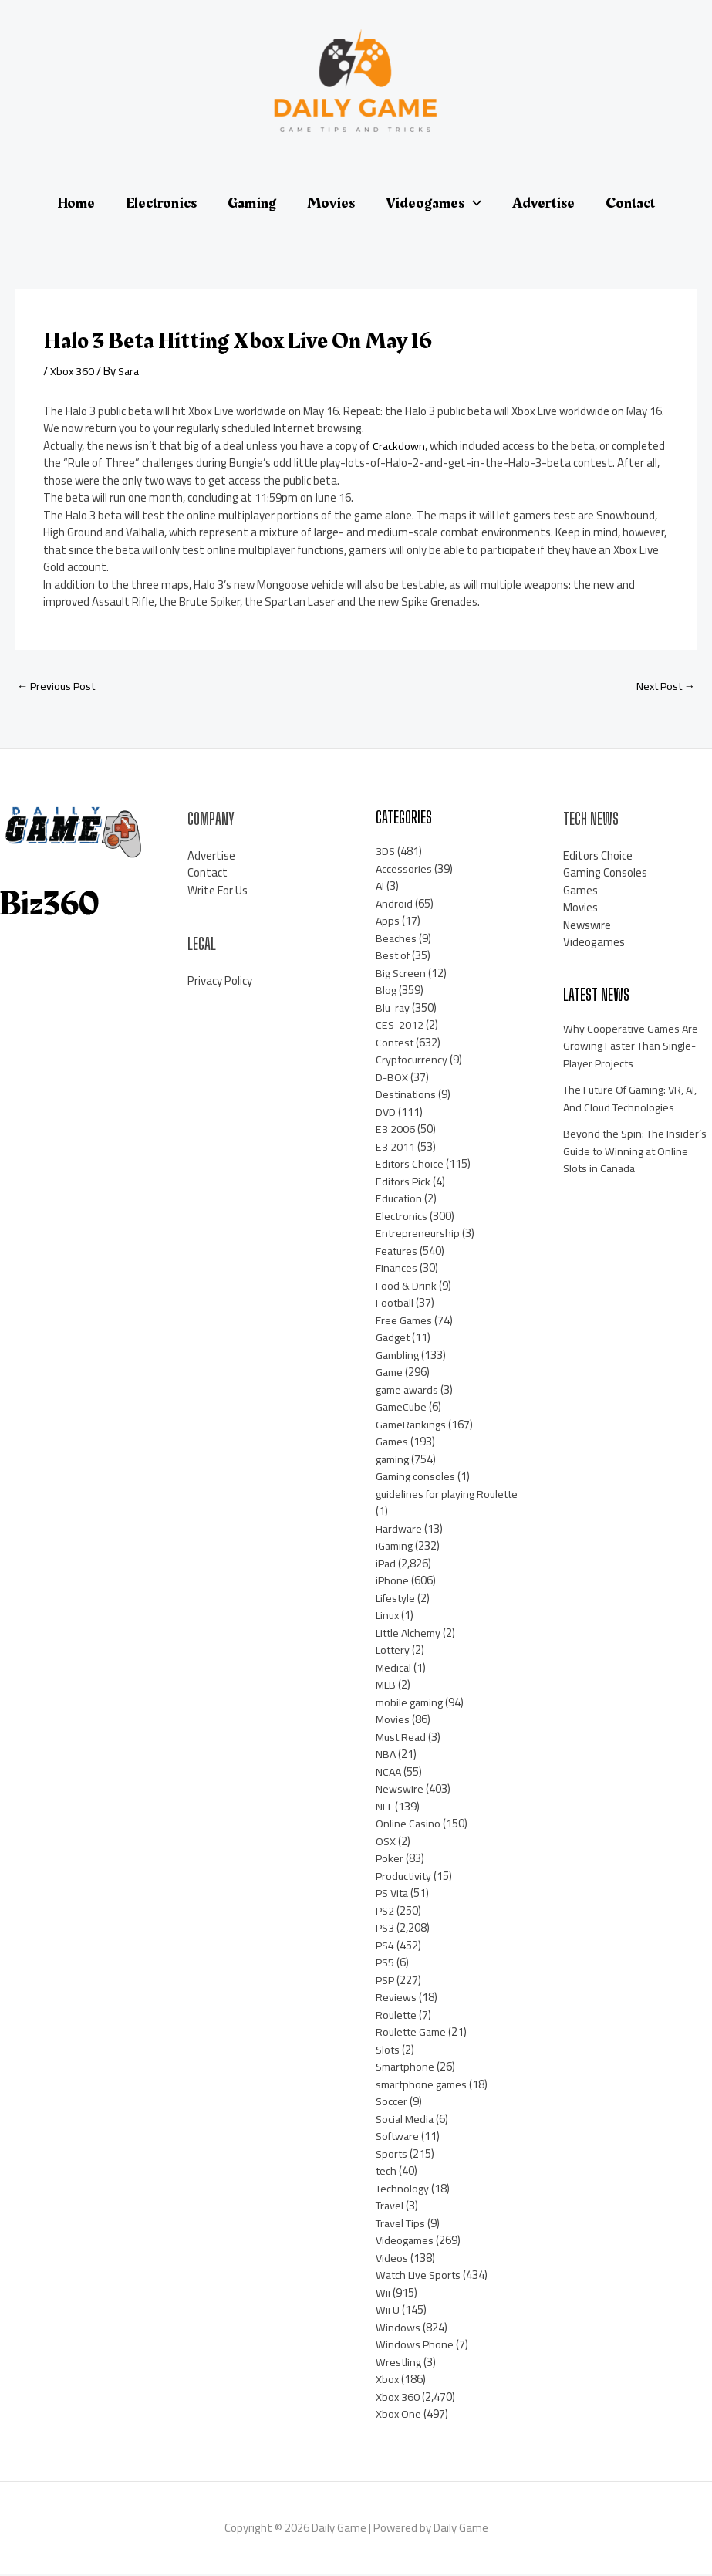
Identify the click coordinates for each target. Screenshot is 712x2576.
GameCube (403, 1408)
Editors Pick (404, 1182)
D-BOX (392, 1078)
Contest (396, 1044)
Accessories (404, 870)
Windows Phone (415, 2345)
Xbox (388, 2380)
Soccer (392, 2102)
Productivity (406, 1877)
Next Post (663, 686)
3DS (386, 852)
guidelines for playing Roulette (427, 1504)
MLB (386, 1686)
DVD (386, 1113)
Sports (393, 2155)
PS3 (386, 1929)
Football (396, 1304)
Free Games (405, 1321)
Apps (388, 922)
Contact (207, 874)
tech (387, 2172)
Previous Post (58, 686)
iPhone (393, 1581)
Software (399, 2137)
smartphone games (425, 2085)
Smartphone (407, 2068)
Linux (388, 1616)
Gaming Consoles (605, 874)
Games (393, 1443)
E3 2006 (395, 1130)
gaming (394, 1460)
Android (394, 905)
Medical (394, 1669)
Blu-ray (394, 1009)
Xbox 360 (72, 371)
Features (398, 1252)
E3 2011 (395, 1148)
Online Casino (408, 1825)
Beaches (396, 939)
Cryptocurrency (413, 1061)
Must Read (403, 1738)
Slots (389, 2051)
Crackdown (399, 445)
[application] (472, 203)
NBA (386, 1755)
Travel (391, 2207)
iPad (386, 1564)
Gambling (399, 1356)
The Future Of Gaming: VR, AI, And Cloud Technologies (635, 1100)
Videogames (406, 2241)
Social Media (406, 2120)
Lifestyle (397, 1599)
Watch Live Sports (421, 2276)
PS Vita (394, 1894)
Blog (386, 991)
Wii (383, 2294)
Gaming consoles (417, 1477)
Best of (394, 956)
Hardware (399, 1530)
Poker (390, 1859)
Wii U (388, 2311)
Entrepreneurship (419, 1234)
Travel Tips (403, 2224)
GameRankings (413, 1426)
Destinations (408, 1095)
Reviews (396, 1998)
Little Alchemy (411, 1634)
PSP (386, 1981)
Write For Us (217, 891)
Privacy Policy (219, 981)
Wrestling (399, 2363)
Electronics (402, 1217)
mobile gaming (412, 1703)
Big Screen (401, 974)
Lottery (394, 1651)
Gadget (394, 1338)
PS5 (386, 1963)
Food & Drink (406, 1287)
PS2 (386, 1912)
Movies (393, 1720)
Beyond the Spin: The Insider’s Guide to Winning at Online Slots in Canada (637, 1152)
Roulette (398, 2016)
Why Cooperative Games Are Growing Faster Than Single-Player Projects (633, 1047)
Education (400, 1199)
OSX (386, 1842)
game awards (409, 1391)
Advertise (211, 856)
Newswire (399, 1790)
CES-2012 (400, 1026)
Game (390, 1373)
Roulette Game (414, 2033)
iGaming (396, 1547)
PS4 (386, 1946)
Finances (397, 1269)
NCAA (389, 1773)
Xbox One (399, 2415)
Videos (392, 2259)
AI (380, 887)
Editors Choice (410, 1165)
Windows (398, 2328)
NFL (384, 1808)
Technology (404, 2190)
